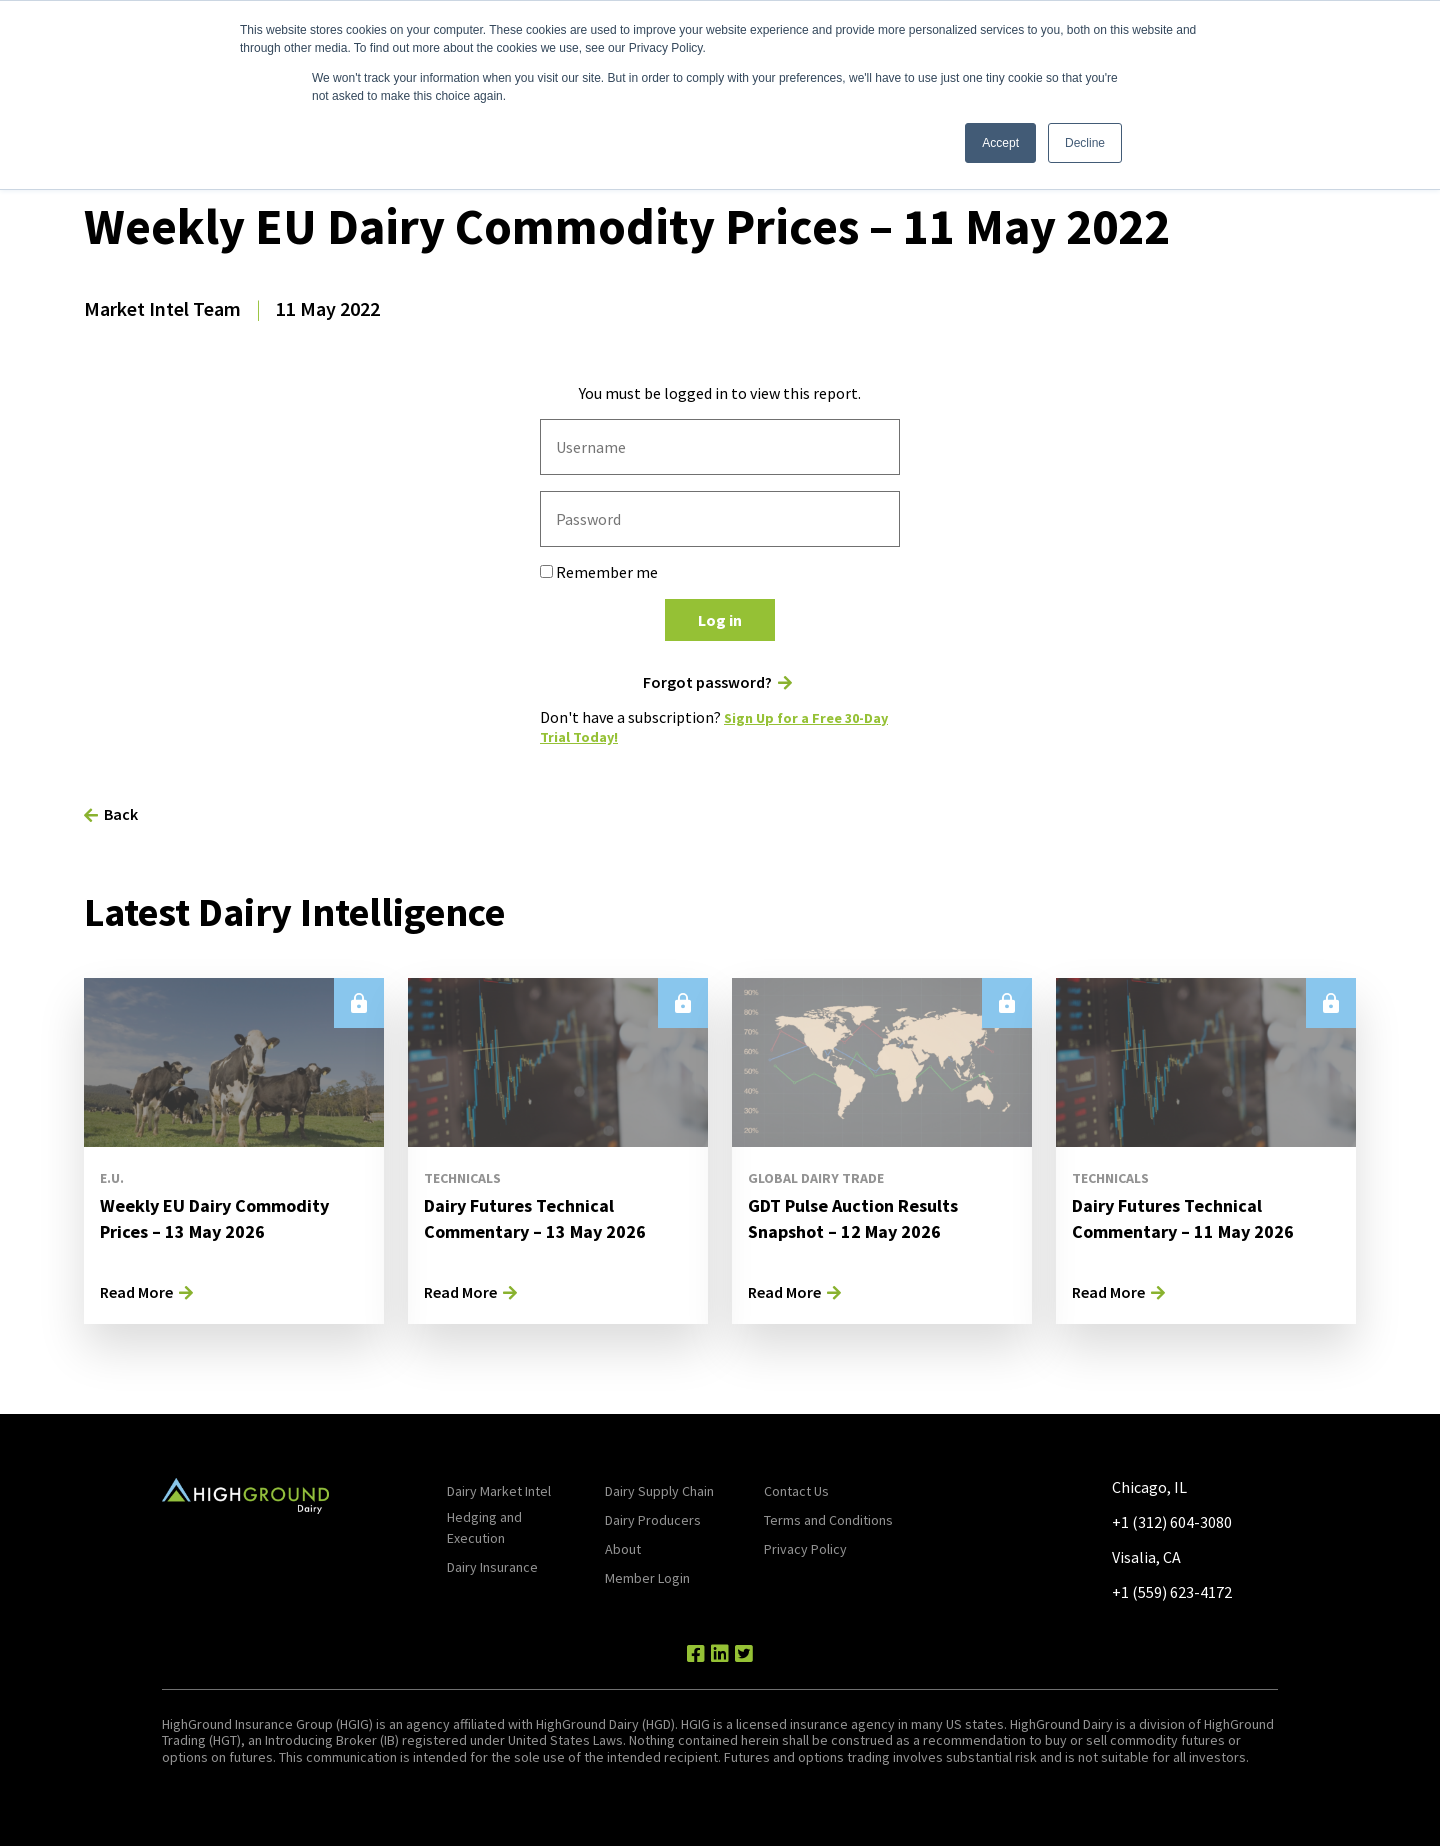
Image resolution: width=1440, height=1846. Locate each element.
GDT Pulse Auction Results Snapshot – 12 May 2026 (865, 1217)
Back (121, 814)
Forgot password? (707, 682)
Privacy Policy (805, 1549)
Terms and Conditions (828, 1520)
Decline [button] (1085, 143)
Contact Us (796, 1491)
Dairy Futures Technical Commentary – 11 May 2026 (1195, 1217)
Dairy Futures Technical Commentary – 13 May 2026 (547, 1217)
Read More (136, 1292)
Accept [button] (1000, 143)
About (623, 1549)
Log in (720, 620)
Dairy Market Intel (499, 1491)
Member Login (647, 1578)
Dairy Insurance (492, 1567)
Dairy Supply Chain (659, 1491)
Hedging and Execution (484, 1527)
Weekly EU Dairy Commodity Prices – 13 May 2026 (225, 1217)
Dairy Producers (653, 1520)
